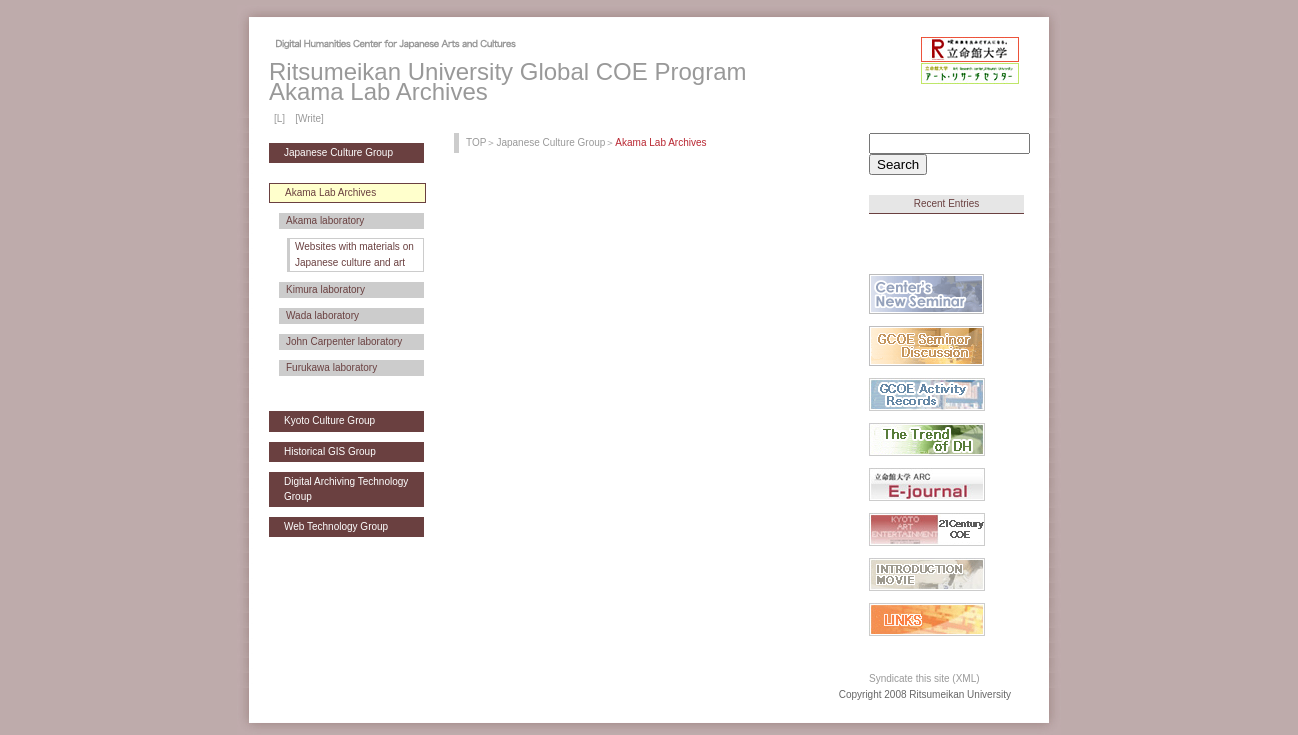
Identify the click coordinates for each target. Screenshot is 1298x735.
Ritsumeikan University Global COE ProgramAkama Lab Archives (507, 81)
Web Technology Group (336, 526)
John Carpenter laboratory (344, 341)
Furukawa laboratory (331, 367)
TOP (476, 142)
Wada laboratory (322, 315)
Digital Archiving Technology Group (346, 488)
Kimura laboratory (325, 289)
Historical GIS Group (330, 451)
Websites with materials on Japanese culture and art (354, 254)
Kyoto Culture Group (329, 420)
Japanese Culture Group (338, 152)
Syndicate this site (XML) (924, 678)
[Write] (309, 118)
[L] (279, 118)
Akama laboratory (325, 220)
